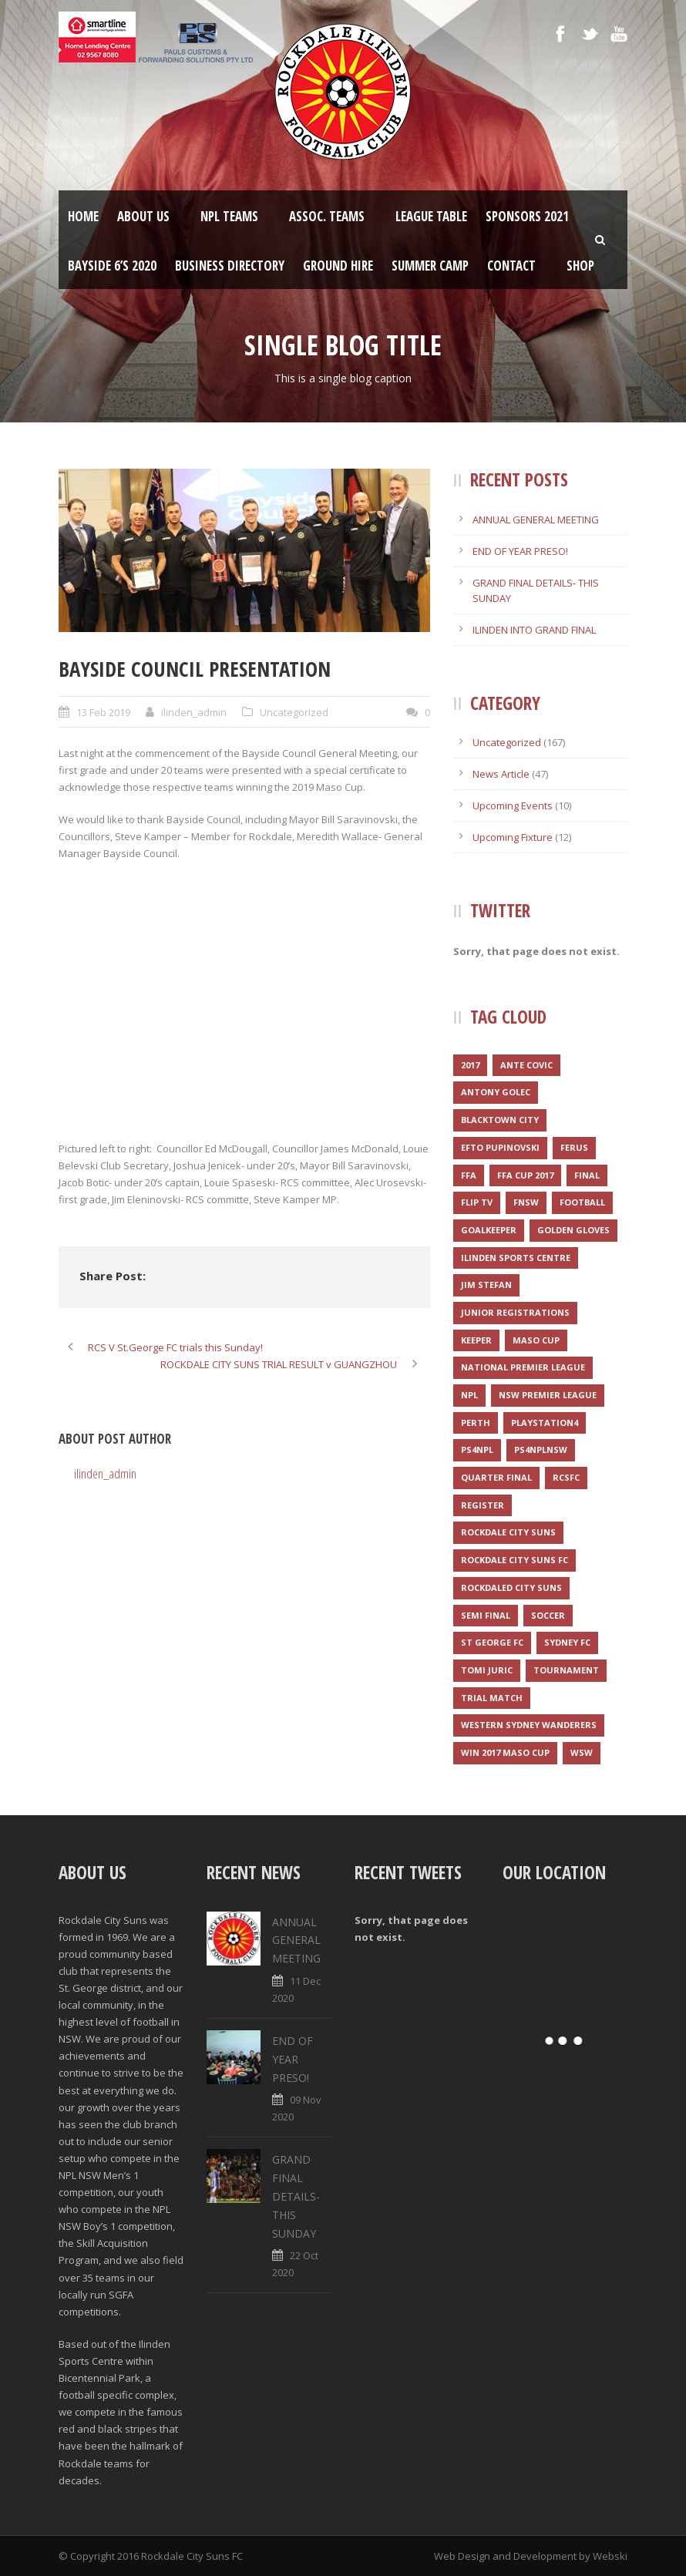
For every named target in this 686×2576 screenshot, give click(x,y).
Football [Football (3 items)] (582, 1202)
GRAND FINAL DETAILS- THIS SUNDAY (296, 2196)
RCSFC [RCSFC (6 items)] (566, 1477)
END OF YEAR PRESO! (520, 551)
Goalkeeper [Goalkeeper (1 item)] (488, 1230)
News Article (501, 774)
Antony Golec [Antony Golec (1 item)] (495, 1092)
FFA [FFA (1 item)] (468, 1175)
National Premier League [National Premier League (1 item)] (523, 1367)
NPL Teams (229, 216)
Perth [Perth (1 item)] (475, 1422)
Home (83, 216)
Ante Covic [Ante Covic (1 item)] (526, 1065)
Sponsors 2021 (527, 216)
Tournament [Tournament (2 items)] (566, 1670)
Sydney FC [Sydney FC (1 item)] (567, 1642)
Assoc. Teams (327, 216)
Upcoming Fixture (512, 837)
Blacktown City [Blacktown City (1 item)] (500, 1119)
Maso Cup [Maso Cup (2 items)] (536, 1340)
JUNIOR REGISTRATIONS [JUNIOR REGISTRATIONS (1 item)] (515, 1312)
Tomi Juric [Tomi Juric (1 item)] (487, 1670)
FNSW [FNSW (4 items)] (526, 1202)
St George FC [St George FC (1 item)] (492, 1642)
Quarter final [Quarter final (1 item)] (496, 1477)
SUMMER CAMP (430, 265)
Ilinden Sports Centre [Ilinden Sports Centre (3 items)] (515, 1257)
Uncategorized (294, 712)
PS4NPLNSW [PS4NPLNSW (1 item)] (540, 1449)
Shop (580, 265)
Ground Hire (338, 265)
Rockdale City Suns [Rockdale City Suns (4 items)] (508, 1532)
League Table (431, 216)
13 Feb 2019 (103, 712)
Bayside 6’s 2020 (112, 265)
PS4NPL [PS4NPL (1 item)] (477, 1449)
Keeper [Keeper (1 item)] (476, 1340)
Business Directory (229, 265)
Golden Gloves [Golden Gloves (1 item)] (573, 1230)
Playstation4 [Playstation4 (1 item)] (544, 1422)
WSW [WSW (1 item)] (581, 1752)
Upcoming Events (512, 805)
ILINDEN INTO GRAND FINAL (534, 630)
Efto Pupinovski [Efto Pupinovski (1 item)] (500, 1147)
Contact (511, 265)
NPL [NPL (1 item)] (469, 1395)
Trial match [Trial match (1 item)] (492, 1697)
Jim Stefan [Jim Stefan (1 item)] (486, 1284)
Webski (610, 2556)
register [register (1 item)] (482, 1505)
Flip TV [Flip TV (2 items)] (477, 1202)
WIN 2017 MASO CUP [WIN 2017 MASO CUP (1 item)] (505, 1752)
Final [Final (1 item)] (587, 1175)
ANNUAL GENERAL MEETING (535, 519)
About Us (143, 216)
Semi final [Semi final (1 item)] (485, 1615)
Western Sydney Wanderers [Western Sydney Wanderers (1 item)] (529, 1724)
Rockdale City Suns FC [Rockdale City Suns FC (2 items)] (514, 1559)
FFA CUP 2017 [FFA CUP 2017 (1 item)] (525, 1175)
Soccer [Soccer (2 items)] (548, 1615)
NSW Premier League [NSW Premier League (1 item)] (548, 1395)
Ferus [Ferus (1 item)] (574, 1147)
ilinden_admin (194, 712)
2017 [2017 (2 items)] (470, 1065)
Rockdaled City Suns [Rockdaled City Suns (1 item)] (511, 1587)
